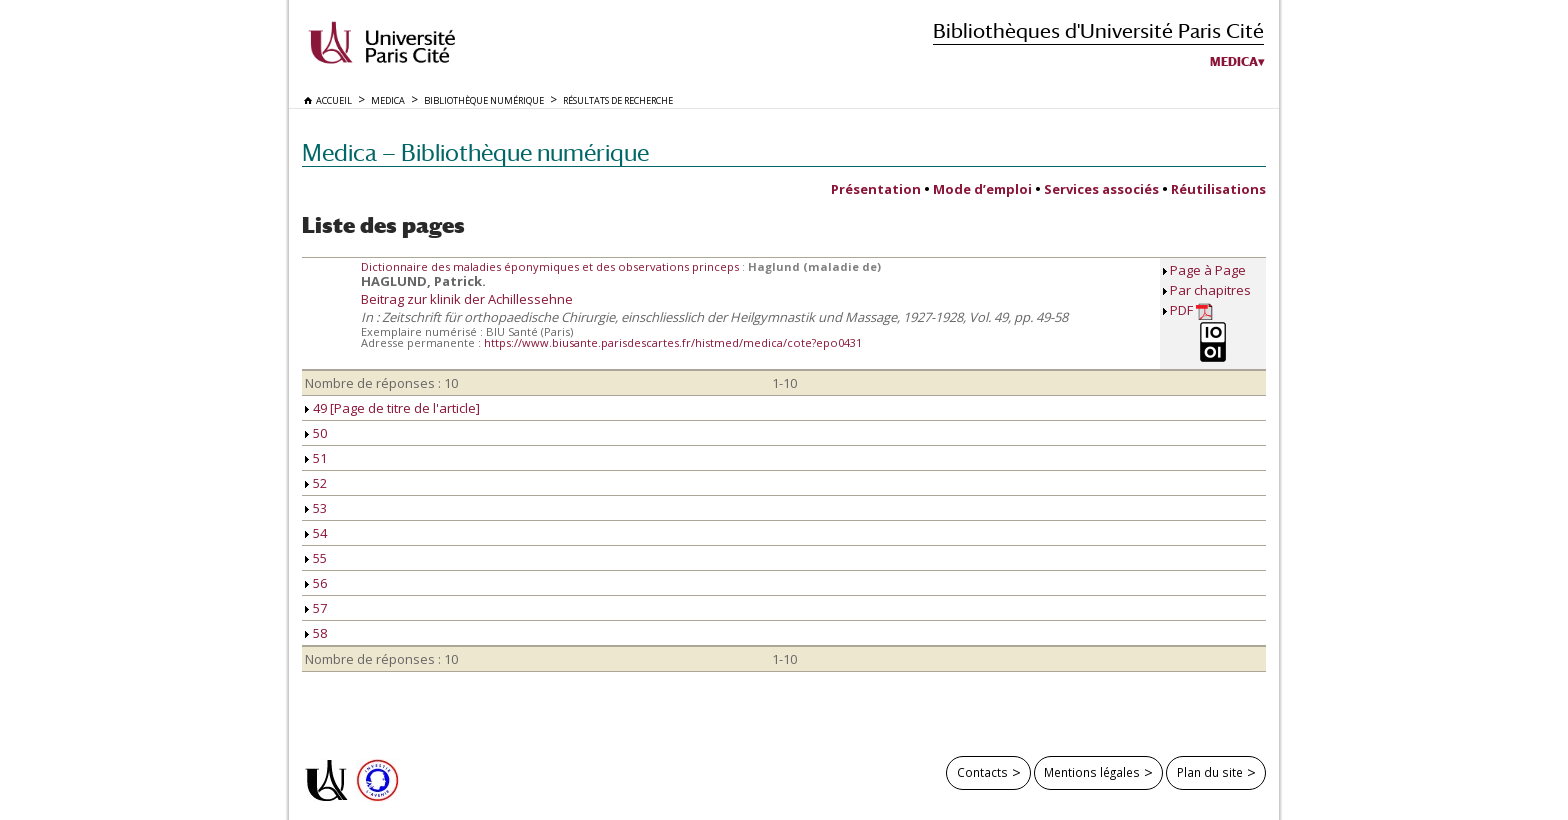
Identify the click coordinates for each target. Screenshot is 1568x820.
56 (316, 583)
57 (316, 608)
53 (316, 508)
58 (316, 633)
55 (316, 558)
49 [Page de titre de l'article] (392, 408)
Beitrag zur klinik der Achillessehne (467, 299)
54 (316, 533)
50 (316, 433)
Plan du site (1210, 772)
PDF (1191, 310)
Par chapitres (1210, 290)
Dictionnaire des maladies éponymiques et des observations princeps (551, 266)
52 (316, 483)
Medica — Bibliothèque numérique (475, 152)
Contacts (982, 772)
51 (316, 458)
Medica (1234, 62)
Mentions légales (1092, 772)
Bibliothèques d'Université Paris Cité (1098, 30)
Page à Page (1208, 270)
